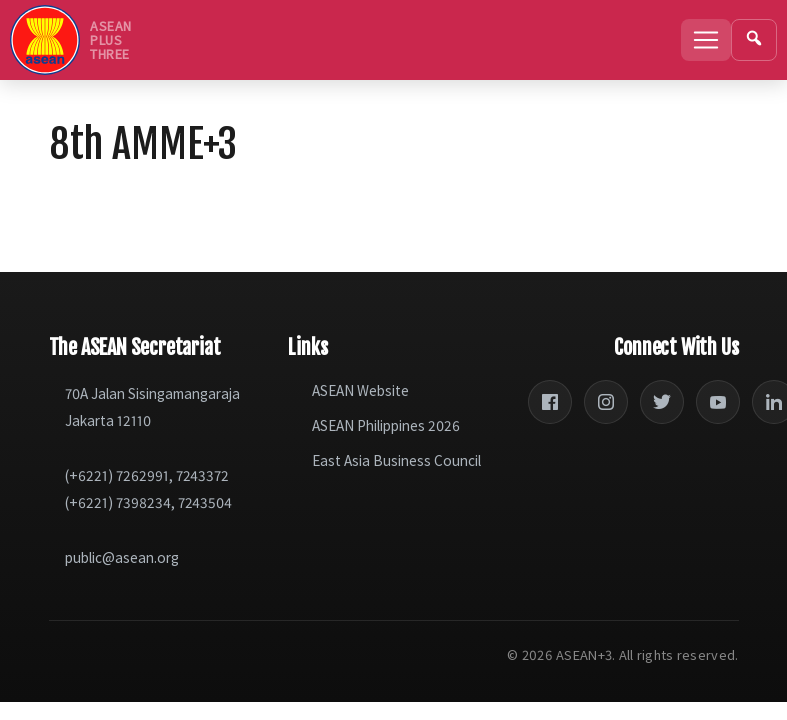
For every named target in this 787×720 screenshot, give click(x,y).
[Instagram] (606, 402)
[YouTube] (718, 402)
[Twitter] (662, 402)
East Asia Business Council (396, 460)
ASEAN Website (360, 390)
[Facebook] (550, 402)
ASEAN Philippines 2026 (386, 425)
